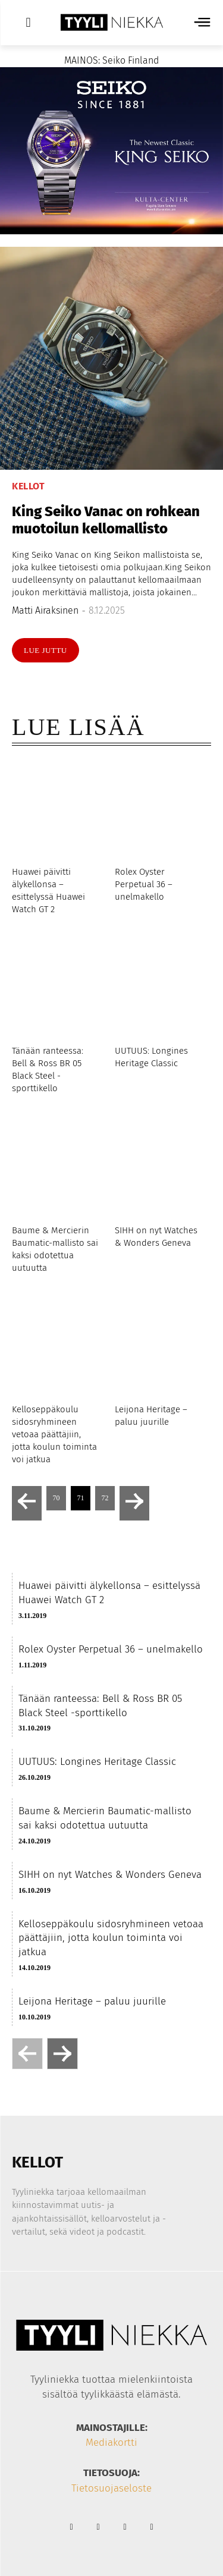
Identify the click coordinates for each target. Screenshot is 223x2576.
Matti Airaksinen (45, 610)
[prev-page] (27, 1503)
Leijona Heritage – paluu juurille (92, 2001)
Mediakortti (111, 2442)
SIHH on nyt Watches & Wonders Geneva (110, 1874)
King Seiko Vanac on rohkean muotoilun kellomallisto (106, 520)
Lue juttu (45, 650)
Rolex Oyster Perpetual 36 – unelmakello (143, 884)
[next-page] (134, 1503)
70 (56, 1498)
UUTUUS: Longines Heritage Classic (97, 1761)
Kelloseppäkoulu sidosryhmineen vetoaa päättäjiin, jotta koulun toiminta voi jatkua (54, 1434)
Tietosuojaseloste (111, 2488)
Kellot (28, 486)
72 (105, 1498)
